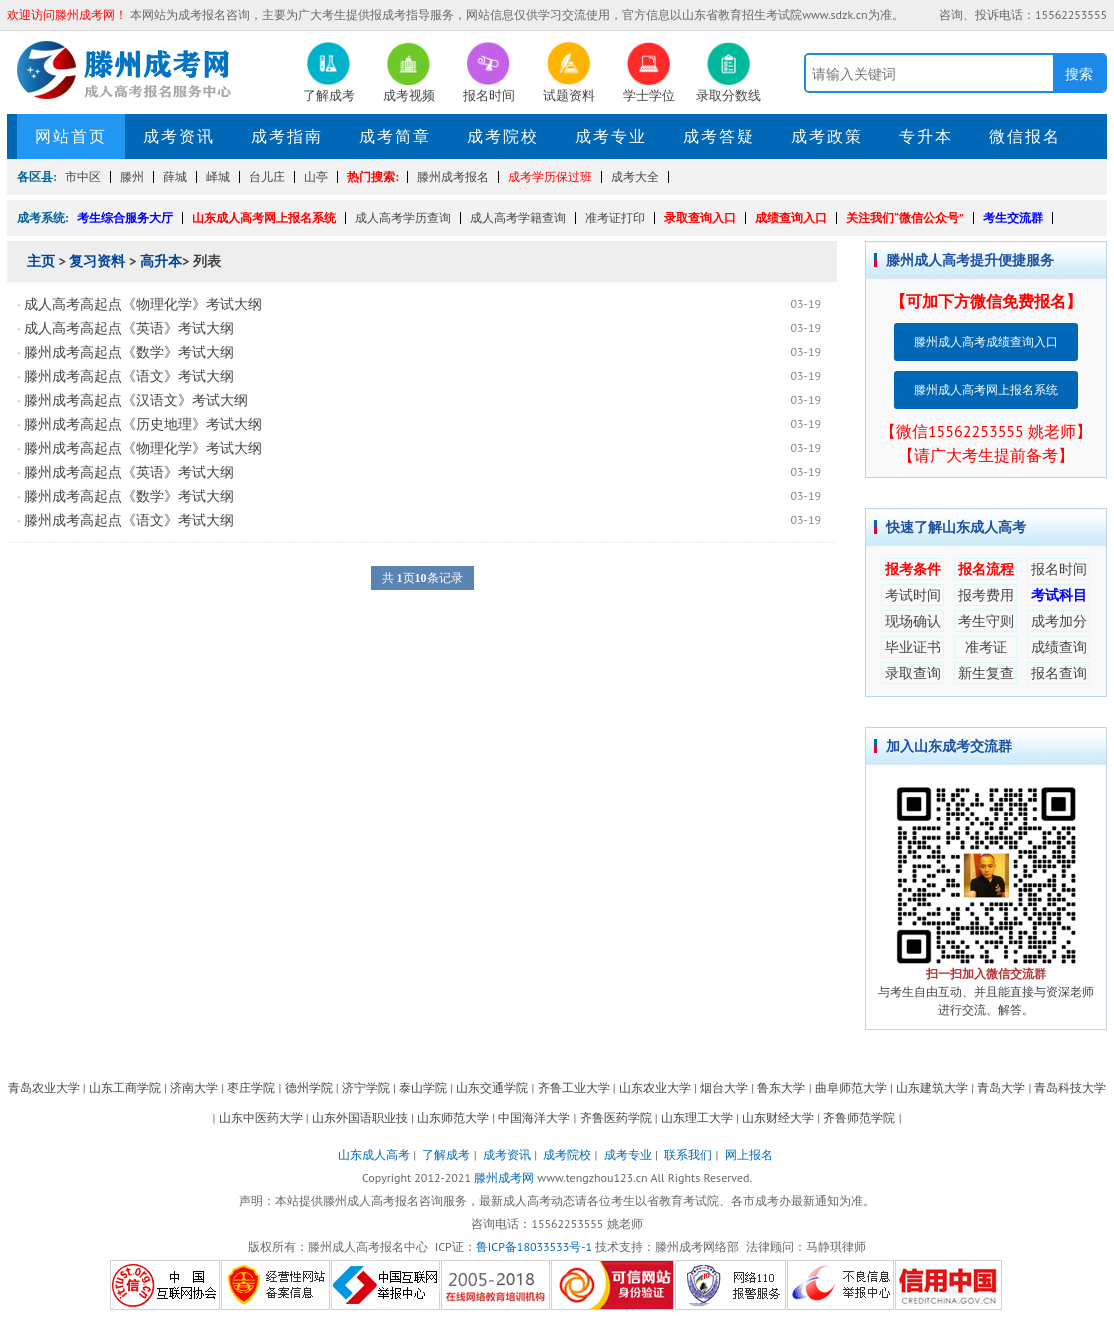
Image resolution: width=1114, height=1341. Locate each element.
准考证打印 (615, 217)
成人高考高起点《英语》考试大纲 (129, 328)
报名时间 (1059, 569)
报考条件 (913, 569)
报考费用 (986, 595)
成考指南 (287, 136)
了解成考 (446, 1154)
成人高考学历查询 (403, 217)
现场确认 (913, 621)
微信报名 (1025, 136)
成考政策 (827, 136)
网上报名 (749, 1154)
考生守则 (986, 621)
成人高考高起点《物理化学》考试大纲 (143, 304)
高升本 (161, 261)
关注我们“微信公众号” (905, 217)
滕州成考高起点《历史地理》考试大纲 (143, 424)
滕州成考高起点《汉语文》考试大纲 (136, 400)
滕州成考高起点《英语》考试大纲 (129, 472)
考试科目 (1059, 595)
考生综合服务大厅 (125, 217)
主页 (41, 261)
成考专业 (611, 136)
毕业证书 (913, 647)
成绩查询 (1059, 647)
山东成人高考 (374, 1154)
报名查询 (1059, 673)
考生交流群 (1013, 217)
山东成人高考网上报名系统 (264, 217)
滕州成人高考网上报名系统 (986, 389)
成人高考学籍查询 (518, 217)
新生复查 (986, 673)
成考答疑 (719, 136)
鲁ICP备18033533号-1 (534, 1246)
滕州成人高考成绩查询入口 (986, 341)
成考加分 (1059, 621)
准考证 (986, 647)
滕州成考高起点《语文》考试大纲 (129, 376)
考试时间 (913, 595)
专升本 (926, 136)
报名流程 (986, 569)
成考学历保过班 (550, 176)
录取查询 (913, 673)
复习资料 (97, 261)
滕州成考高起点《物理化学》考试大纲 (143, 448)
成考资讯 (179, 136)
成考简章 (395, 136)
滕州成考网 (504, 1177)
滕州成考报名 (453, 176)
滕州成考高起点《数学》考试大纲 (129, 352)
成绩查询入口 (791, 217)
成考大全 (635, 176)
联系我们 (688, 1154)
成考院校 (503, 136)
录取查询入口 (700, 217)
